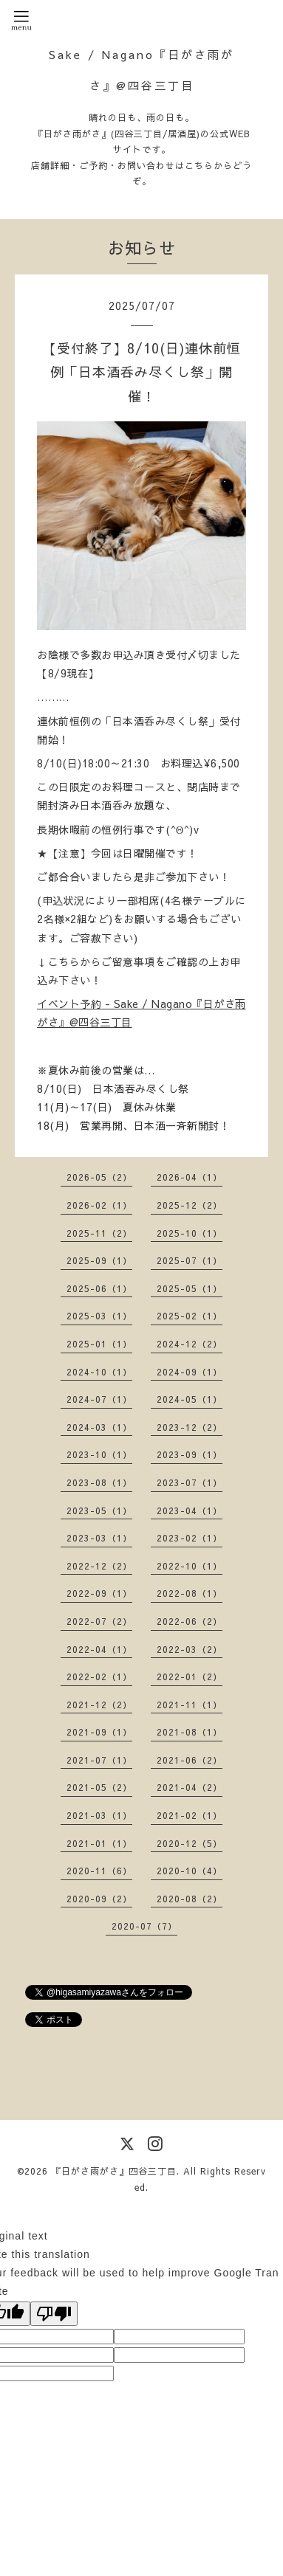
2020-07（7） (144, 1926)
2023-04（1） (189, 1510)
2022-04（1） (99, 1649)
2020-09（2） (99, 1899)
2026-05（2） (99, 1177)
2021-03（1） (99, 1815)
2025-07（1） (189, 1260)
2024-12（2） (189, 1344)
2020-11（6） (99, 1870)
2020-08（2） (189, 1899)
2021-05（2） (99, 1787)
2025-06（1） (99, 1288)
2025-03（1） (99, 1316)
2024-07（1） (99, 1399)
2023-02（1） (189, 1538)
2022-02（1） (99, 1676)
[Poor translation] (54, 2314)
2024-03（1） (99, 1427)
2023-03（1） (99, 1538)
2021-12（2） (99, 1704)
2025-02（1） (189, 1316)
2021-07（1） (99, 1760)
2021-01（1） (99, 1843)
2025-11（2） (99, 1233)
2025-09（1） (99, 1260)
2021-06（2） (189, 1760)
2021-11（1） (189, 1704)
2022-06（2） (189, 1621)
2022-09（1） (99, 1593)
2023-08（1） (99, 1482)
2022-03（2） (189, 1649)
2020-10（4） (189, 1870)
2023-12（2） (189, 1427)
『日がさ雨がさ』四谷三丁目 (114, 2171)
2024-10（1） (99, 1372)
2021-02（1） (189, 1815)
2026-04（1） (189, 1177)
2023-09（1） (189, 1454)
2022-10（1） (189, 1566)
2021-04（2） (189, 1787)
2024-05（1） (189, 1399)
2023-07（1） (189, 1482)
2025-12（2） (189, 1205)
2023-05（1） (99, 1510)
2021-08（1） (189, 1732)
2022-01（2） (189, 1676)
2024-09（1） (189, 1372)
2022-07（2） (99, 1621)
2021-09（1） (99, 1732)
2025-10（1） (189, 1233)
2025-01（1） (99, 1344)
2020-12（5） (189, 1843)
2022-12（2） (99, 1566)
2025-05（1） (189, 1288)
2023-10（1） (99, 1454)
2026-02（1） (99, 1205)
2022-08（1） (189, 1593)
